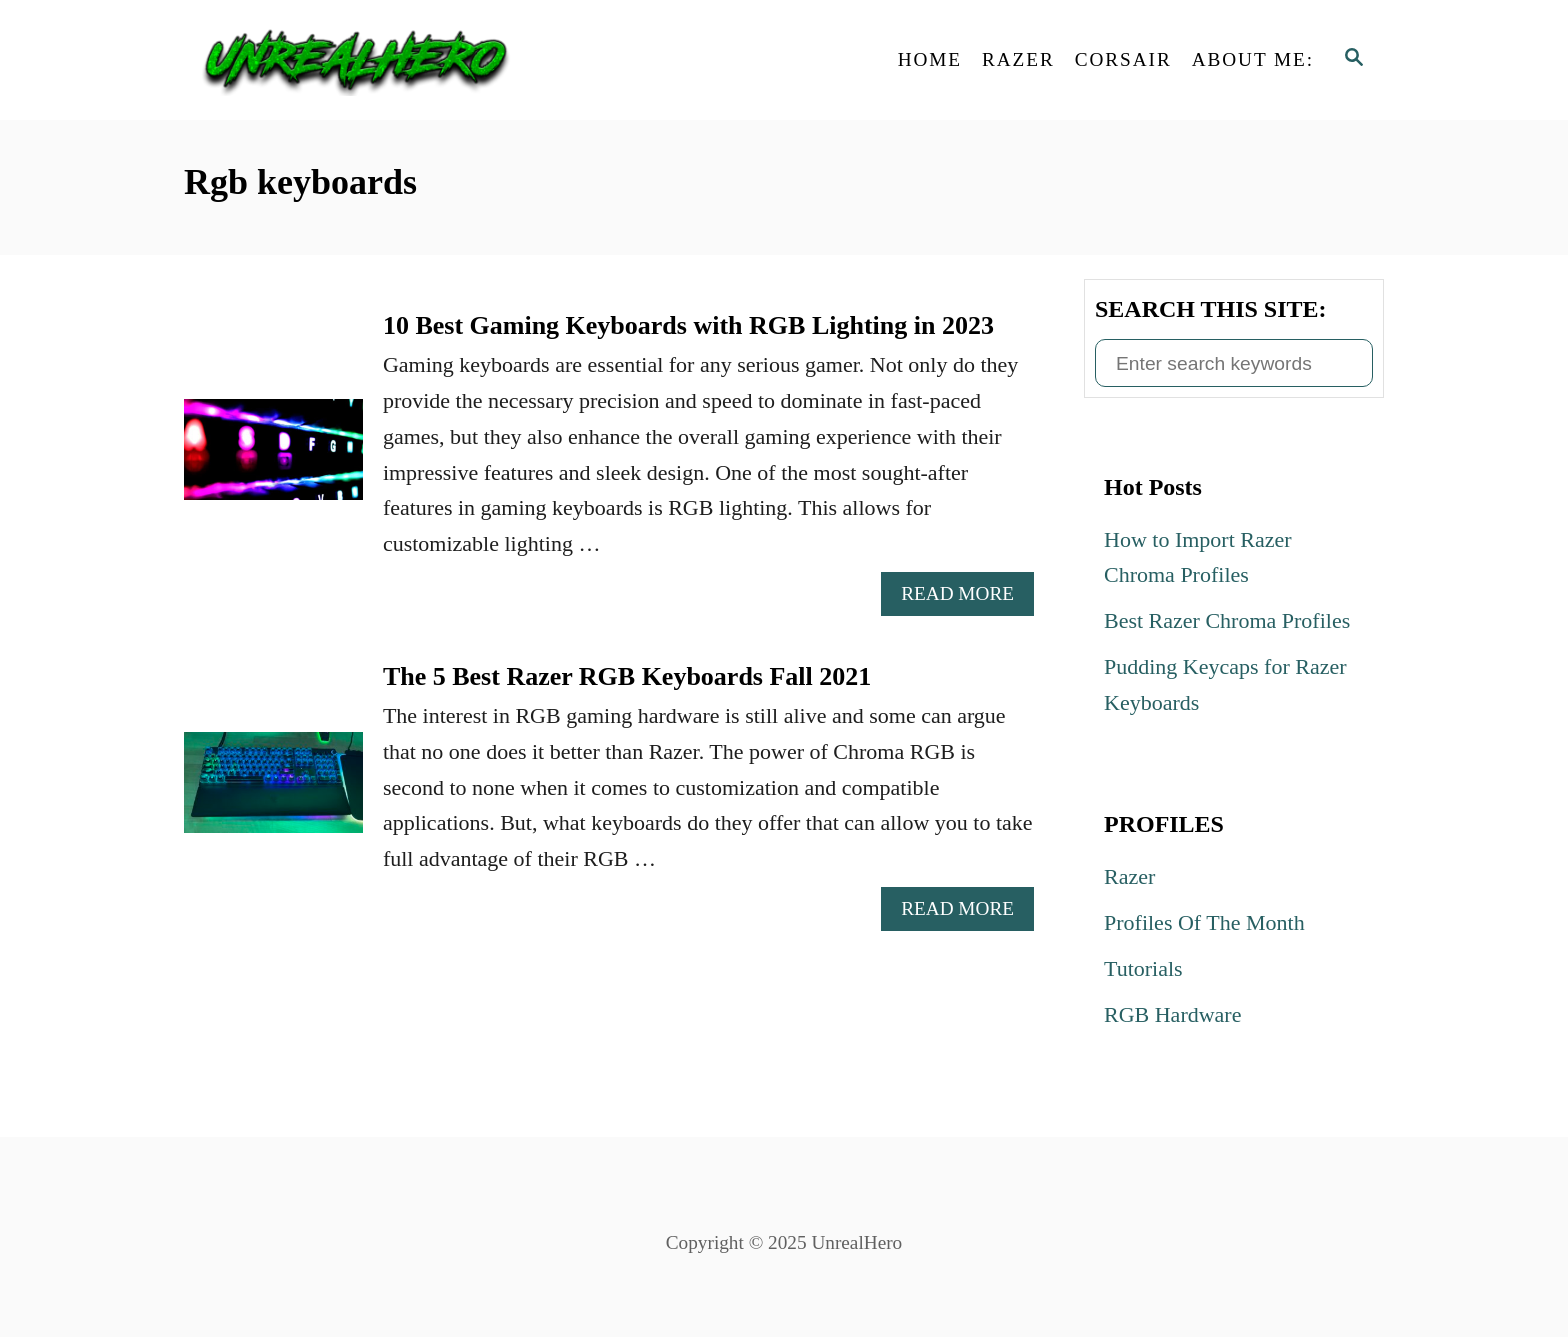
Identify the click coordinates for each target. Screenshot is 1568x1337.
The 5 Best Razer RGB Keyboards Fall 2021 (627, 676)
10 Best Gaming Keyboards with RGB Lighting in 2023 (688, 325)
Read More (966, 598)
